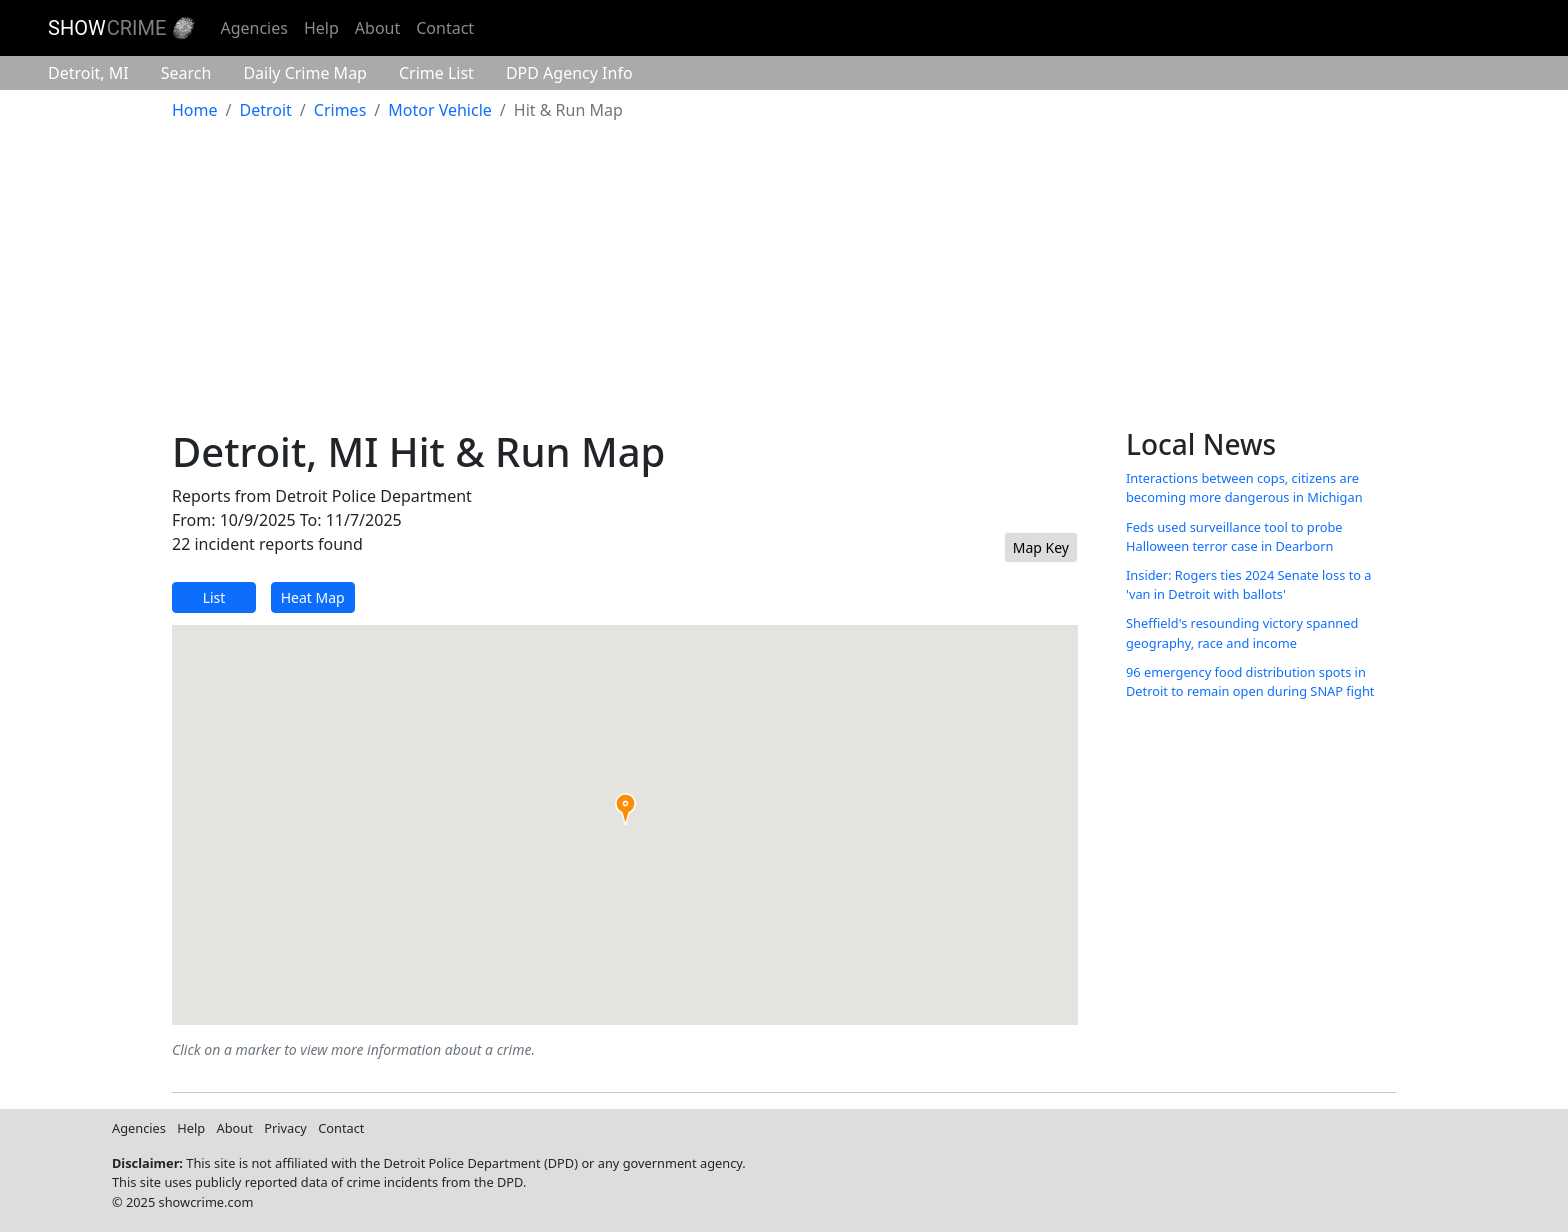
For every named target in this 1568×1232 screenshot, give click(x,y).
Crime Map (305, 73)
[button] (625, 809)
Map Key (1041, 547)
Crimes (340, 110)
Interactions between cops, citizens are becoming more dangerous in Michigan (1244, 487)
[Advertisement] (784, 278)
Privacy (285, 1128)
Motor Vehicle (440, 110)
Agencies (253, 28)
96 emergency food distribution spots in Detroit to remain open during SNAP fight (1250, 681)
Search (186, 73)
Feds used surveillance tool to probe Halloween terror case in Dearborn (1234, 536)
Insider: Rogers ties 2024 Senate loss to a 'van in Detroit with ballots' (1249, 584)
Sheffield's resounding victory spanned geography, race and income (1242, 632)
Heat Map (313, 597)
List (214, 597)
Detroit (88, 73)
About (377, 28)
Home (195, 110)
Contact (445, 28)
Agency (569, 73)
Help (321, 28)
